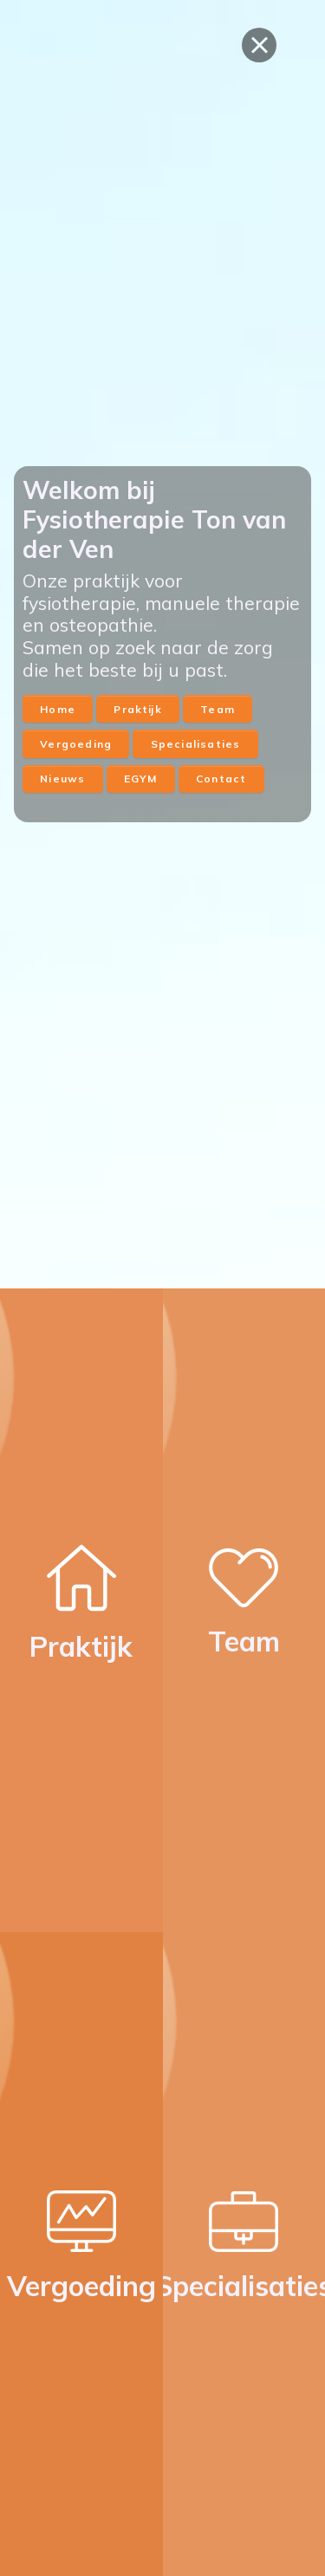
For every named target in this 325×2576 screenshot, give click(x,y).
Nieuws (62, 778)
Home (57, 709)
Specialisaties (196, 743)
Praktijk (137, 709)
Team (217, 709)
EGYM (141, 778)
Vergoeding (76, 743)
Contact (221, 778)
